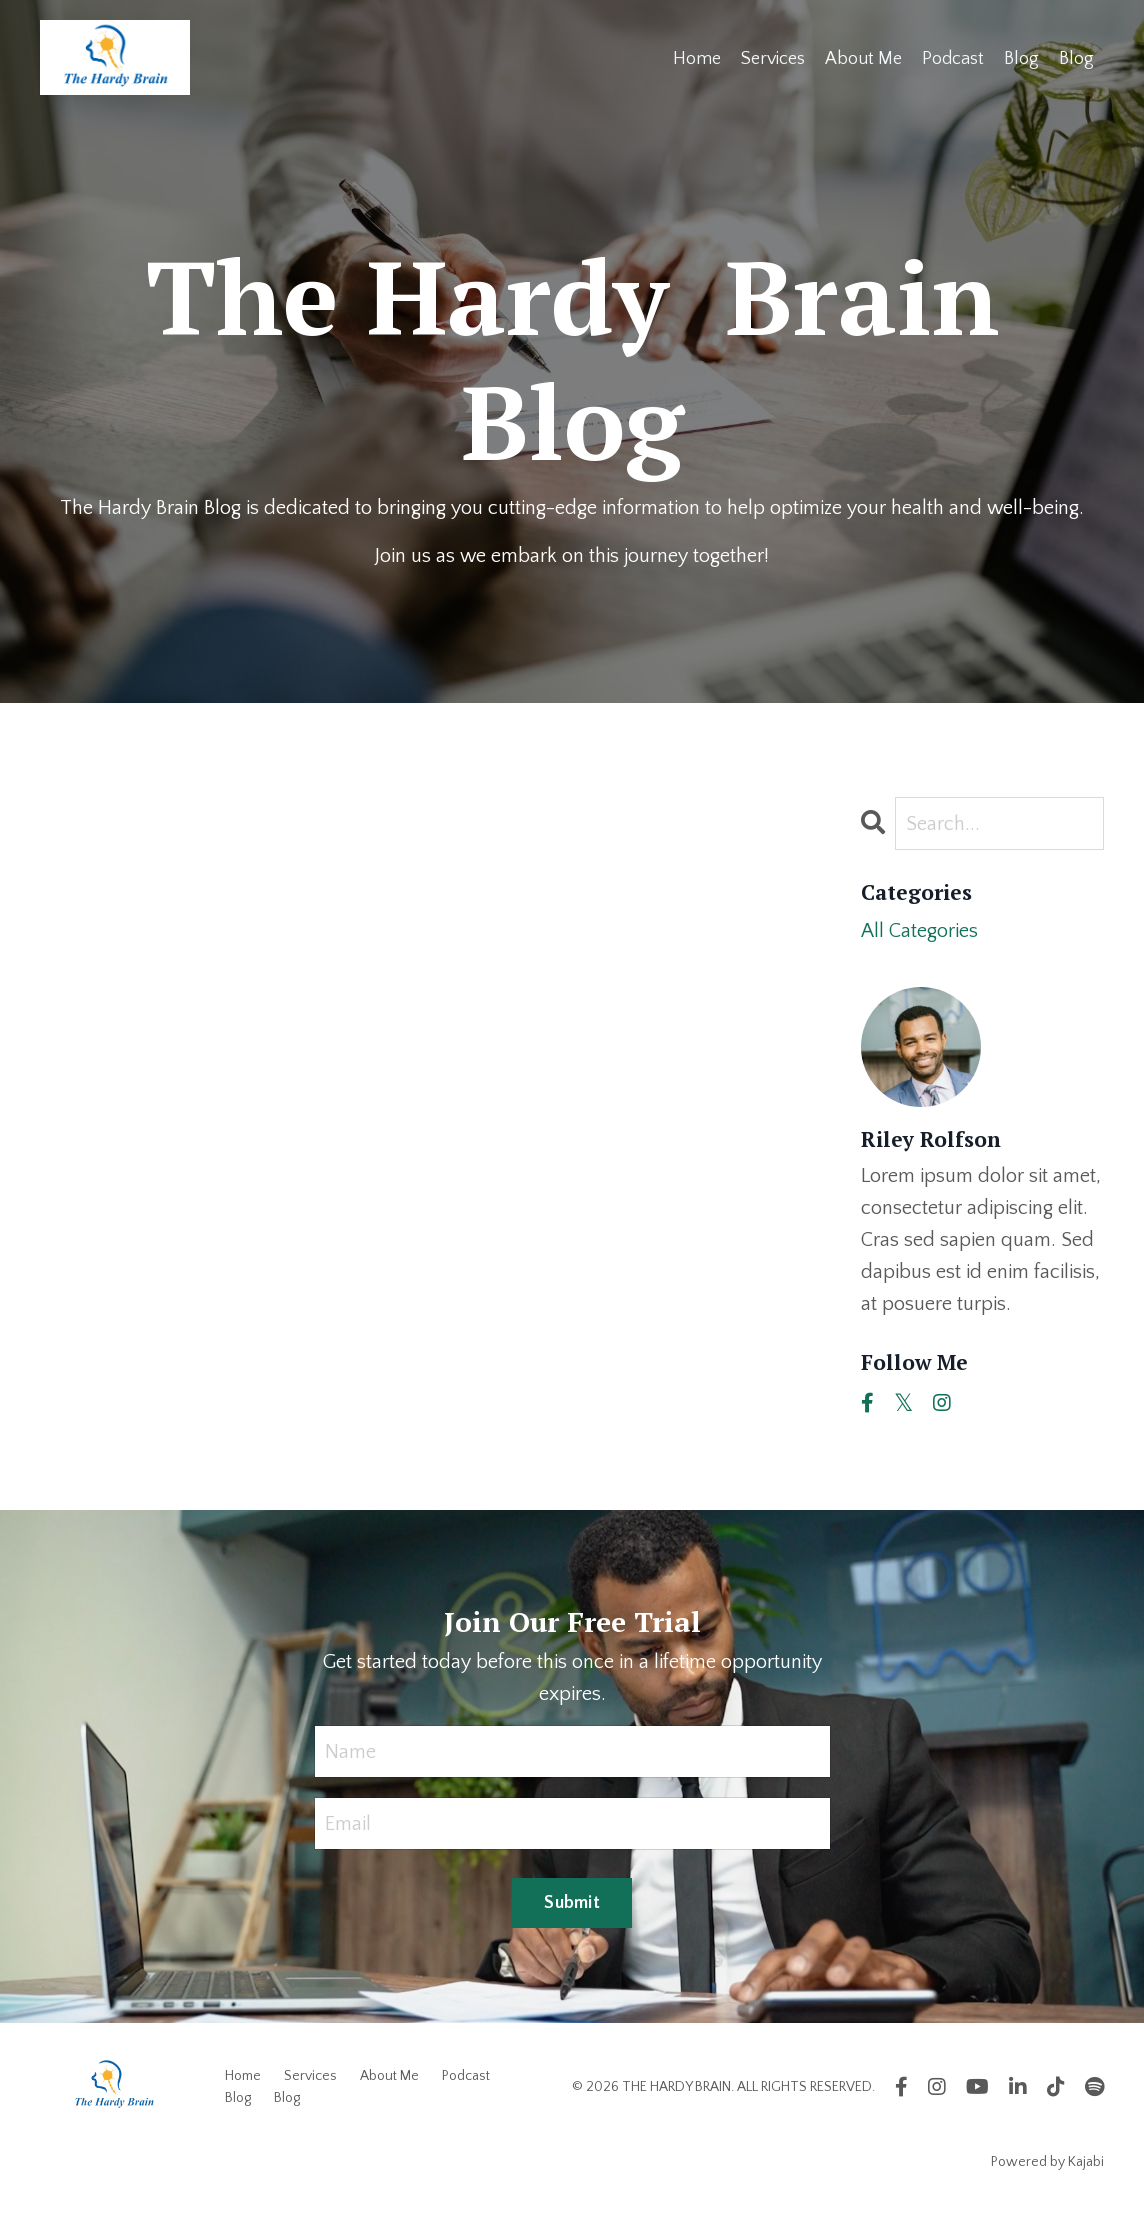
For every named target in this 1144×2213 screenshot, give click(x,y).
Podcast (953, 59)
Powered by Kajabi (1047, 2162)
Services (773, 59)
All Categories (919, 931)
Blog (1021, 59)
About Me (863, 59)
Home (697, 59)
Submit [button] (572, 1903)
